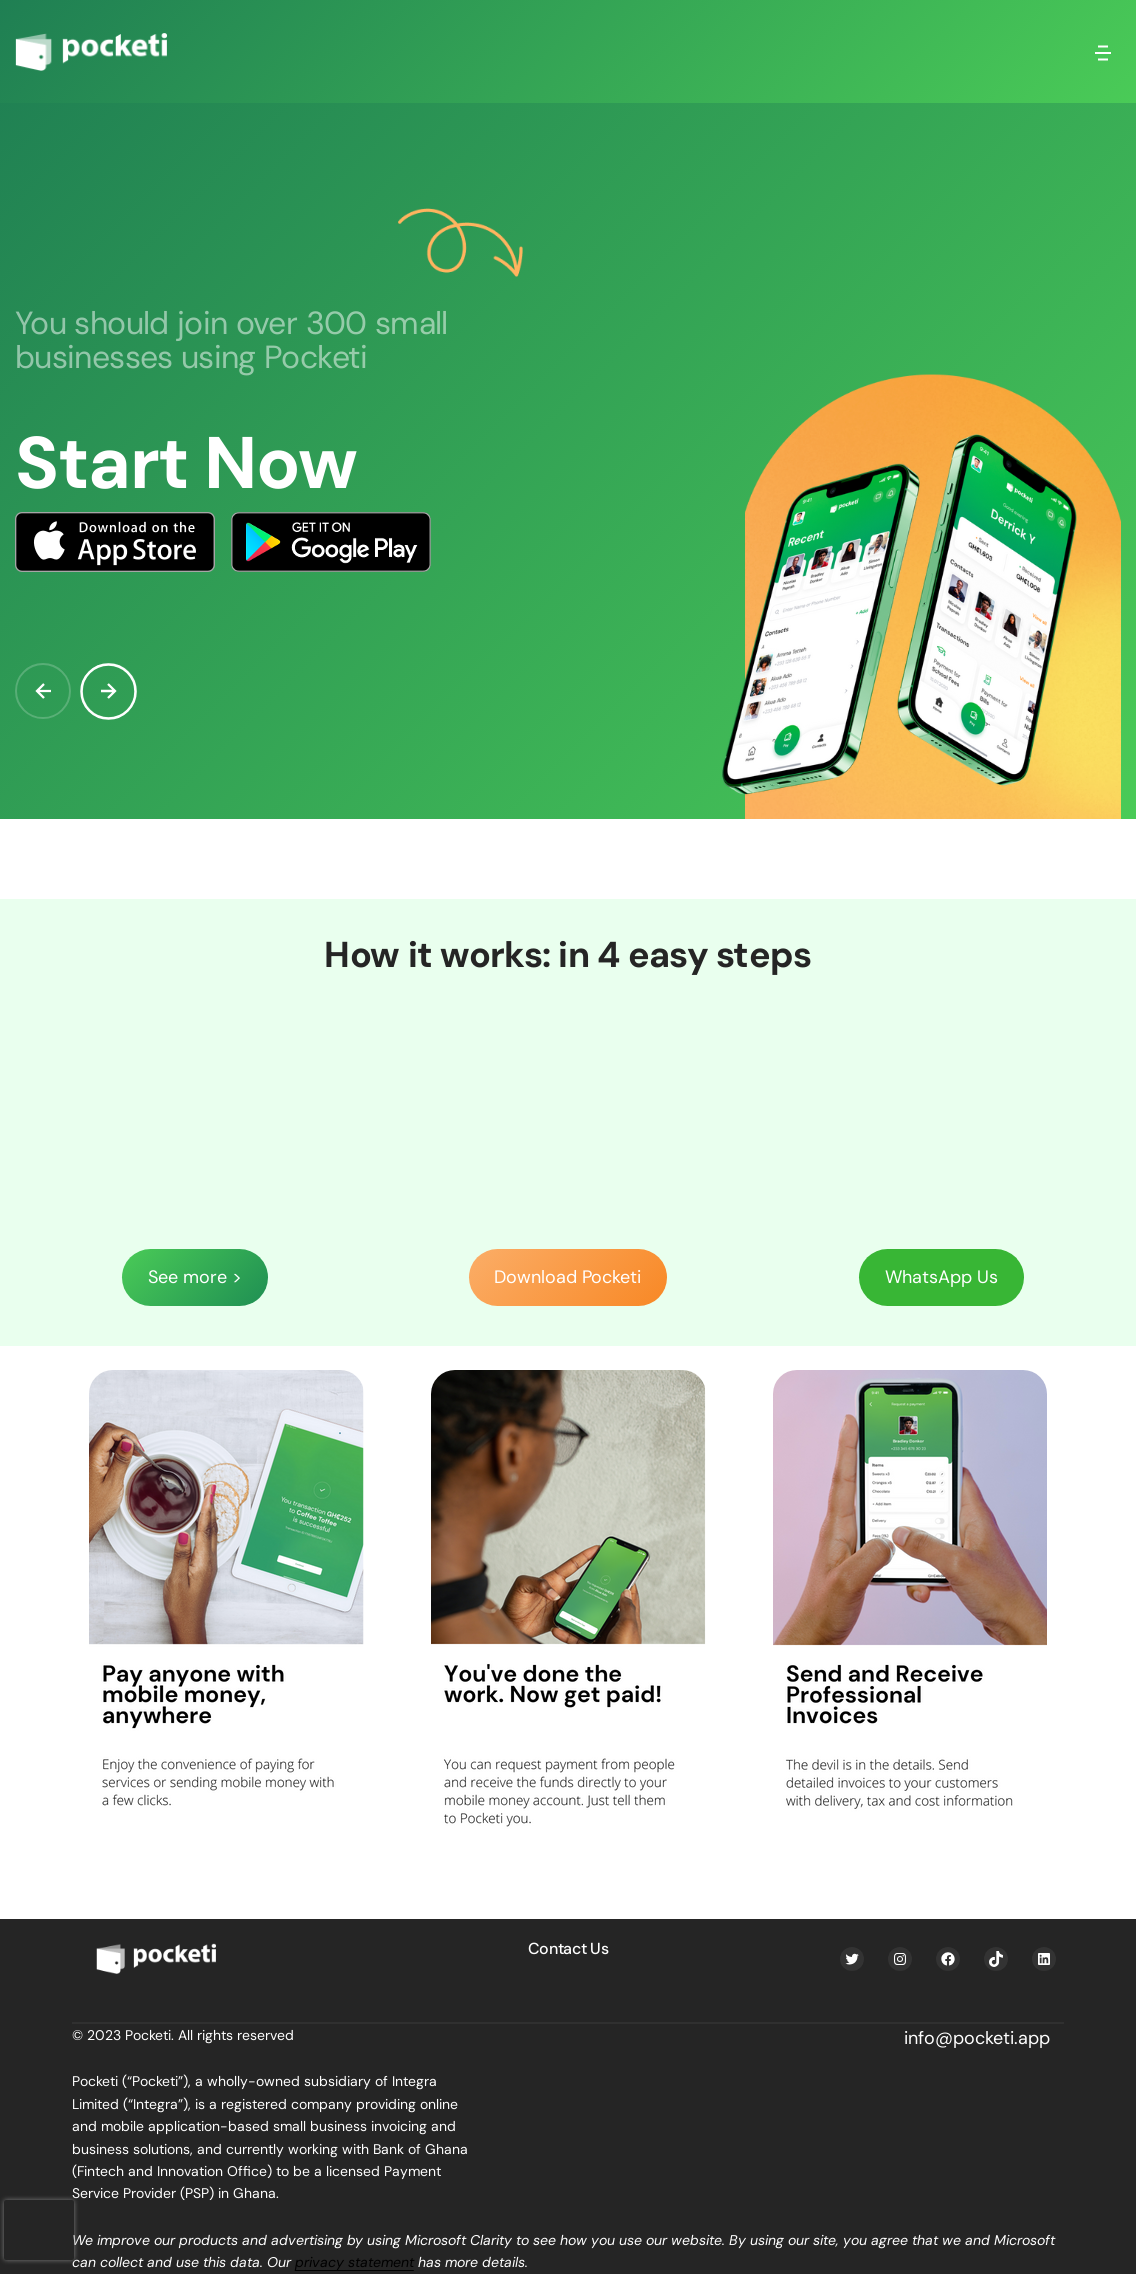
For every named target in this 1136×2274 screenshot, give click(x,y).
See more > (195, 1277)
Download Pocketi (567, 1277)
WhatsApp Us (941, 1277)
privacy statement (354, 2262)
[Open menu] (1103, 52)
